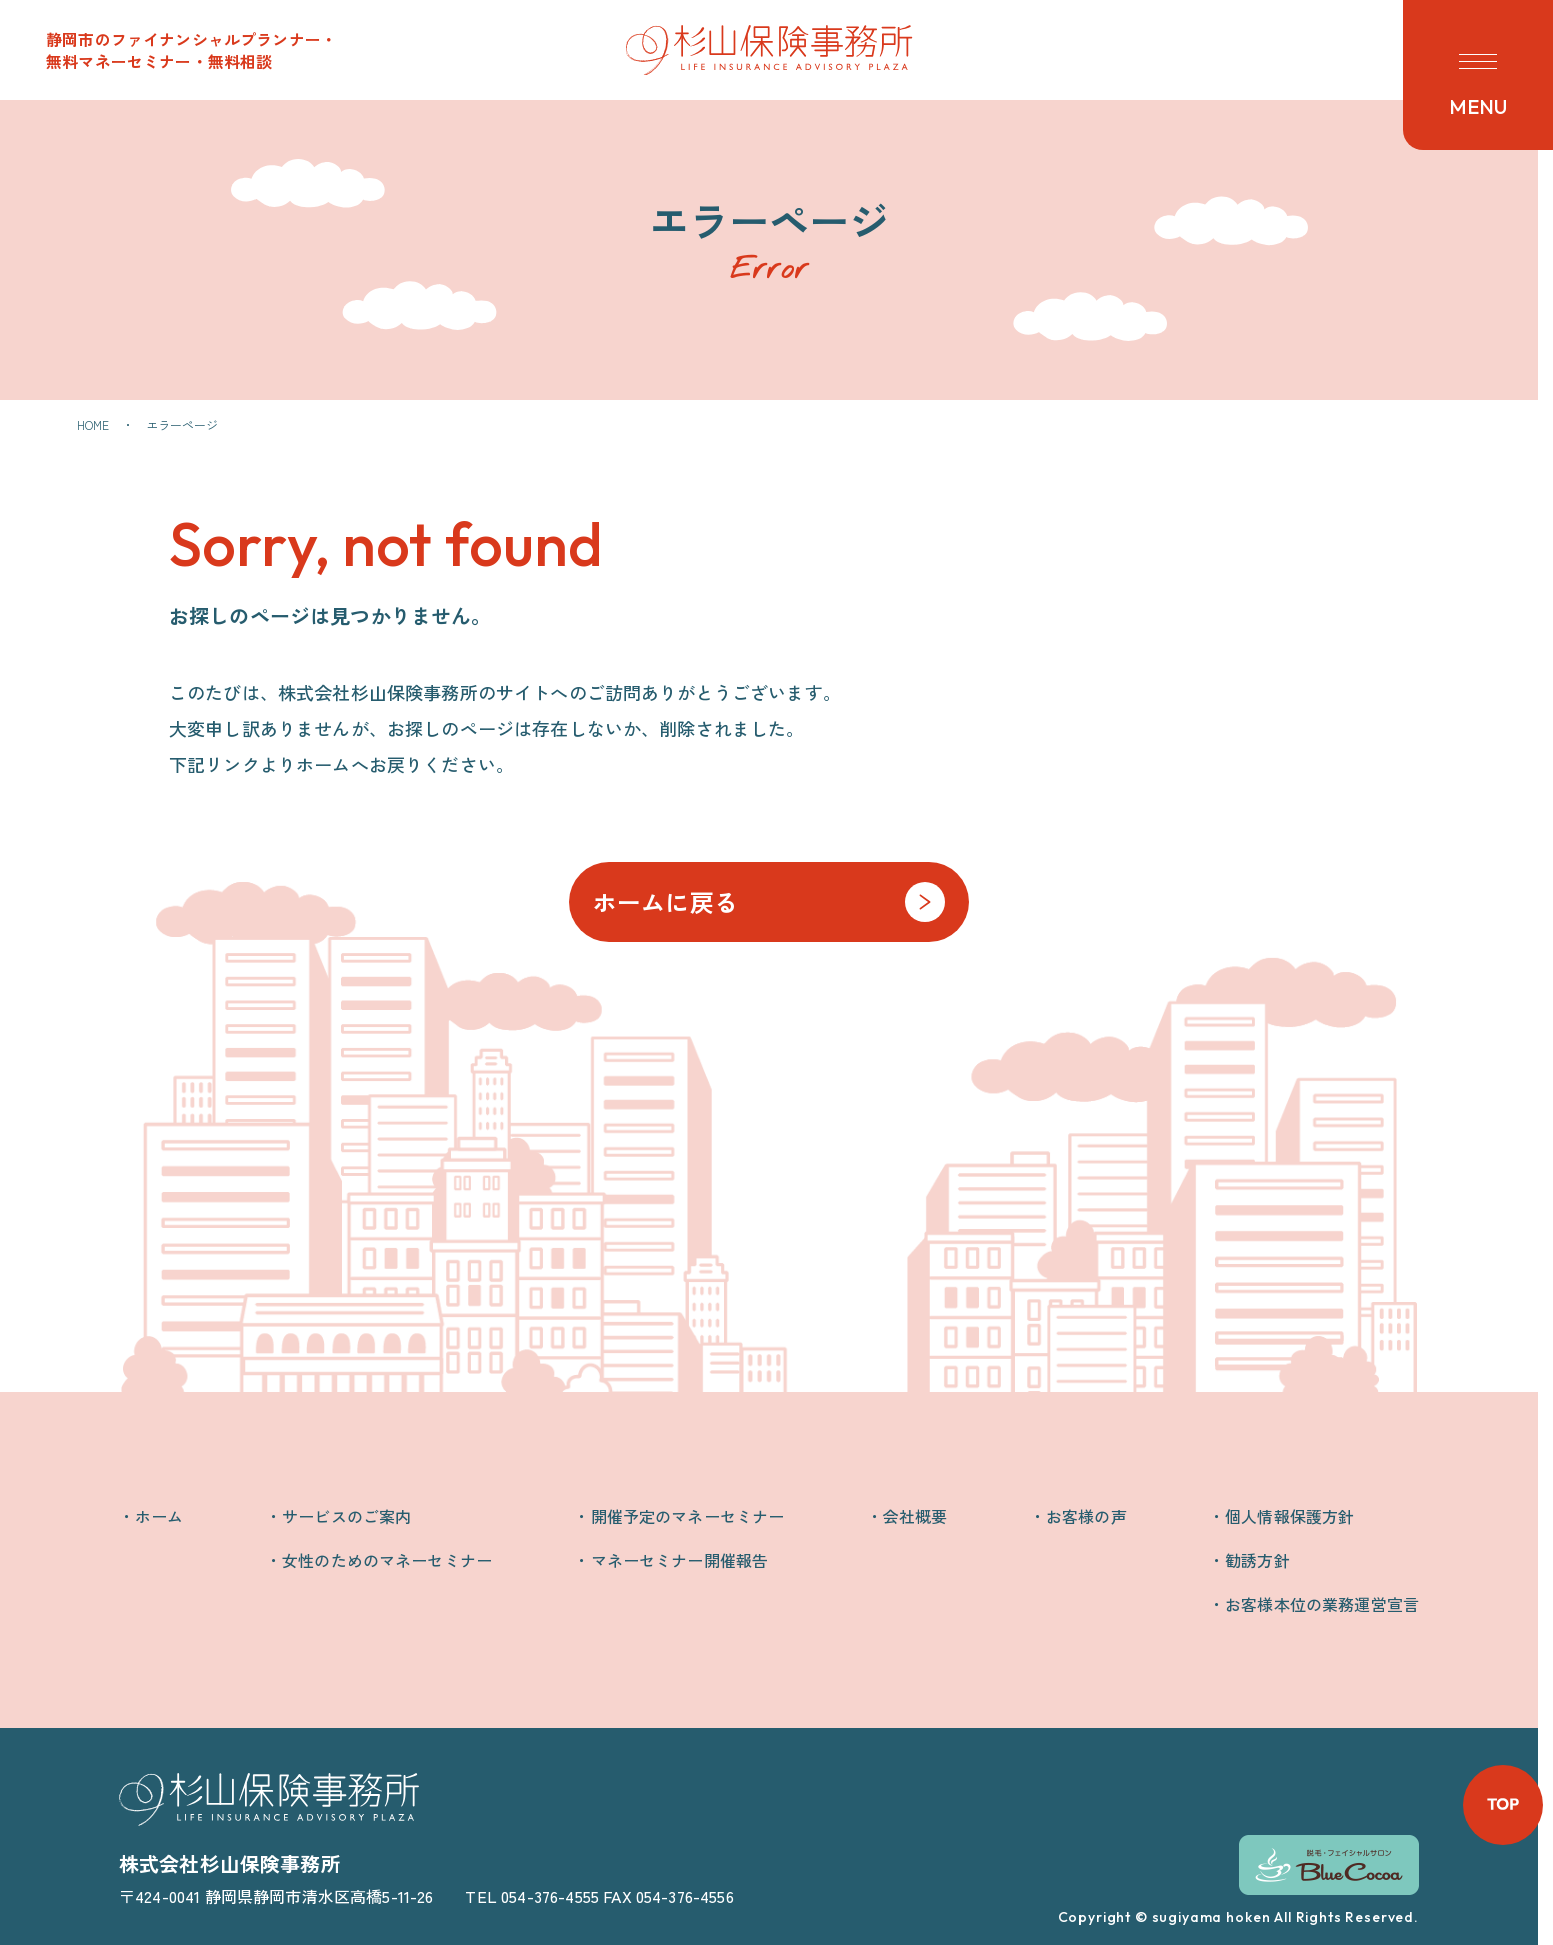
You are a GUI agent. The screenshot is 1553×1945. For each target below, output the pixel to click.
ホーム (159, 1516)
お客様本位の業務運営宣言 (1322, 1604)
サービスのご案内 (346, 1516)
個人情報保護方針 (1289, 1516)
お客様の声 (1086, 1516)
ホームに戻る (665, 901)
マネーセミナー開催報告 (680, 1560)
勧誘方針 (1257, 1560)
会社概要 (915, 1516)
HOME (93, 424)
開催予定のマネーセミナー (688, 1516)
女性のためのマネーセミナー (387, 1560)
